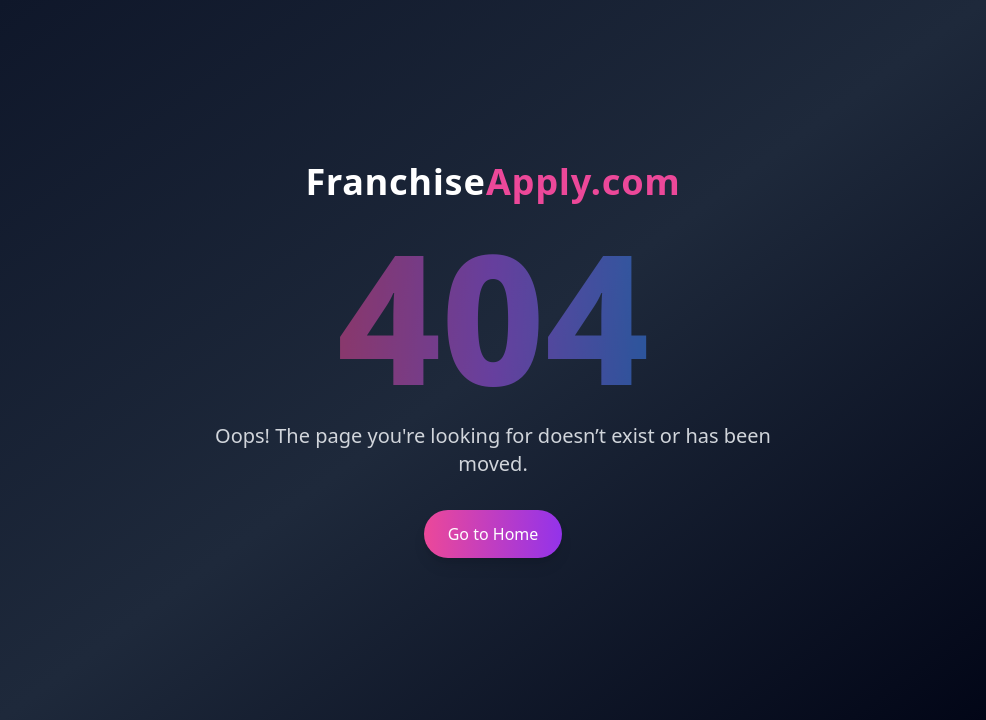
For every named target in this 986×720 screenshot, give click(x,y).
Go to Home (493, 534)
